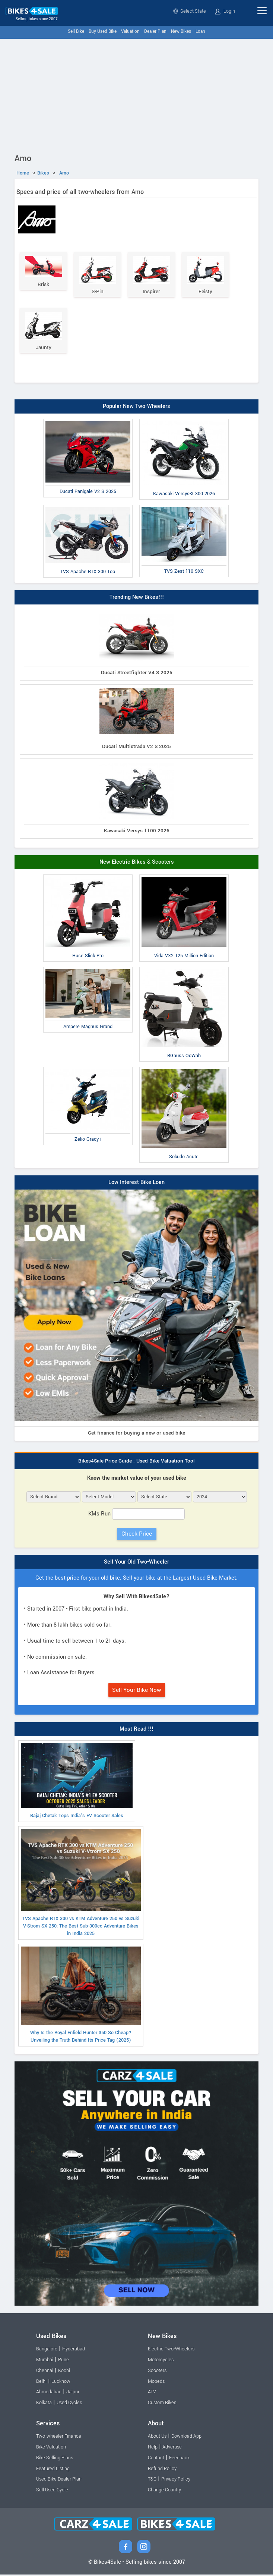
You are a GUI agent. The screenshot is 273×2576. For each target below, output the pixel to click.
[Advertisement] (136, 95)
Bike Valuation (51, 2448)
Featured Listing (53, 2470)
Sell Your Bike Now (136, 1691)
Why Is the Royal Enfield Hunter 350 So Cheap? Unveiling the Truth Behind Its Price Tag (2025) (81, 1996)
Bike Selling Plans (54, 2459)
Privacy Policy (175, 2480)
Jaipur (72, 2393)
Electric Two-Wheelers (171, 2350)
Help (153, 2448)
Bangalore (46, 2350)
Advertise (172, 2448)
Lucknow (60, 2382)
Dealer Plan (155, 31)
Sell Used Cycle (52, 2491)
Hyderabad (73, 2350)
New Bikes (181, 31)
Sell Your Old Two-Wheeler (136, 1563)
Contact (156, 2459)
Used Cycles (69, 2404)
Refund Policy (162, 2470)
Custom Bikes (162, 2404)
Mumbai (44, 2361)
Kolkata (44, 2404)
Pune (63, 2361)
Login (225, 11)
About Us (157, 2437)
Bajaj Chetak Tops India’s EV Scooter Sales (77, 1782)
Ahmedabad (48, 2393)
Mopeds (156, 2382)
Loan (200, 31)
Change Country (164, 2491)
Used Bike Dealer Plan (59, 2480)
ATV (152, 2393)
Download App (186, 2437)
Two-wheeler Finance (58, 2437)
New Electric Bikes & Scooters (136, 863)
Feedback (179, 2459)
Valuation (130, 31)
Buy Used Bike (103, 31)
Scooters (157, 2372)
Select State (189, 11)
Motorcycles (161, 2361)
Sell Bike (76, 31)
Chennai (44, 2372)
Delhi (41, 2382)
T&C (152, 2480)
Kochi (64, 2372)
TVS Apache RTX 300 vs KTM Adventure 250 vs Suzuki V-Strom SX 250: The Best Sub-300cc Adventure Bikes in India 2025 (81, 1884)
